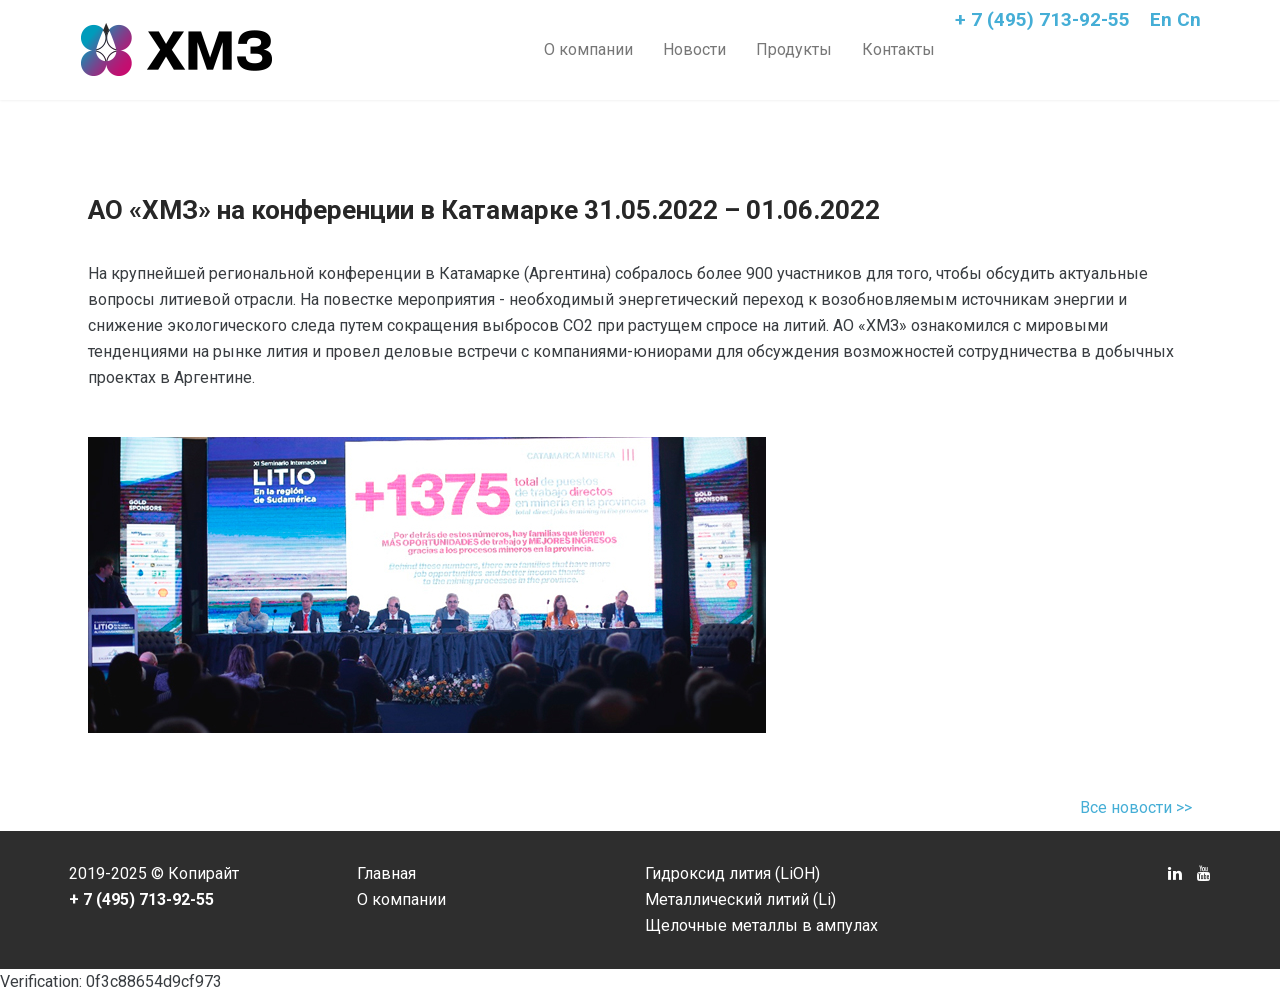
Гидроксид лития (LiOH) (732, 873)
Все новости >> (1136, 807)
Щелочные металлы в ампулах (761, 925)
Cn (1189, 19)
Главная (386, 873)
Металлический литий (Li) (740, 899)
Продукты (794, 49)
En (1161, 19)
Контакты (898, 49)
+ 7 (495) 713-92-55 (1042, 19)
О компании (588, 49)
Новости (694, 49)
